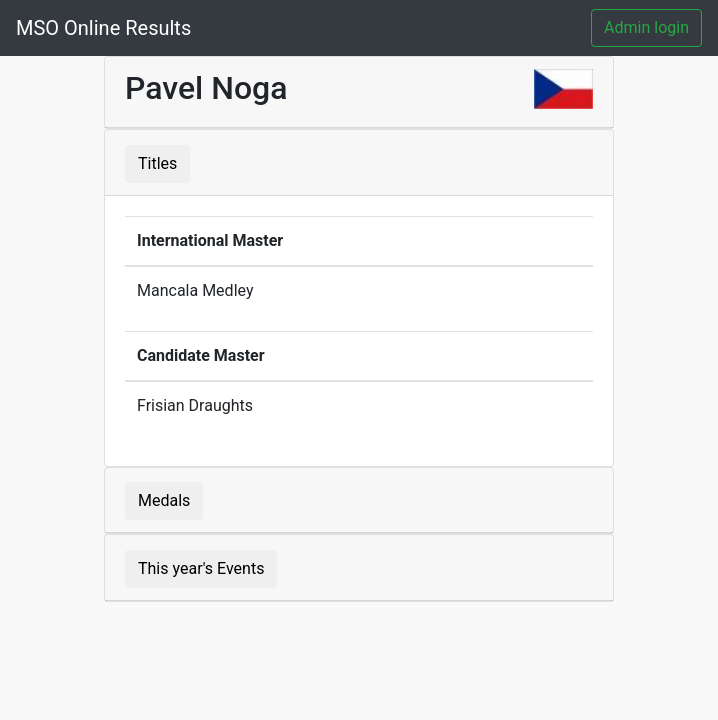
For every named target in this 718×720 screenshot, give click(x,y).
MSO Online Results (103, 28)
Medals (164, 500)
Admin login (646, 27)
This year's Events (201, 568)
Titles (157, 163)
